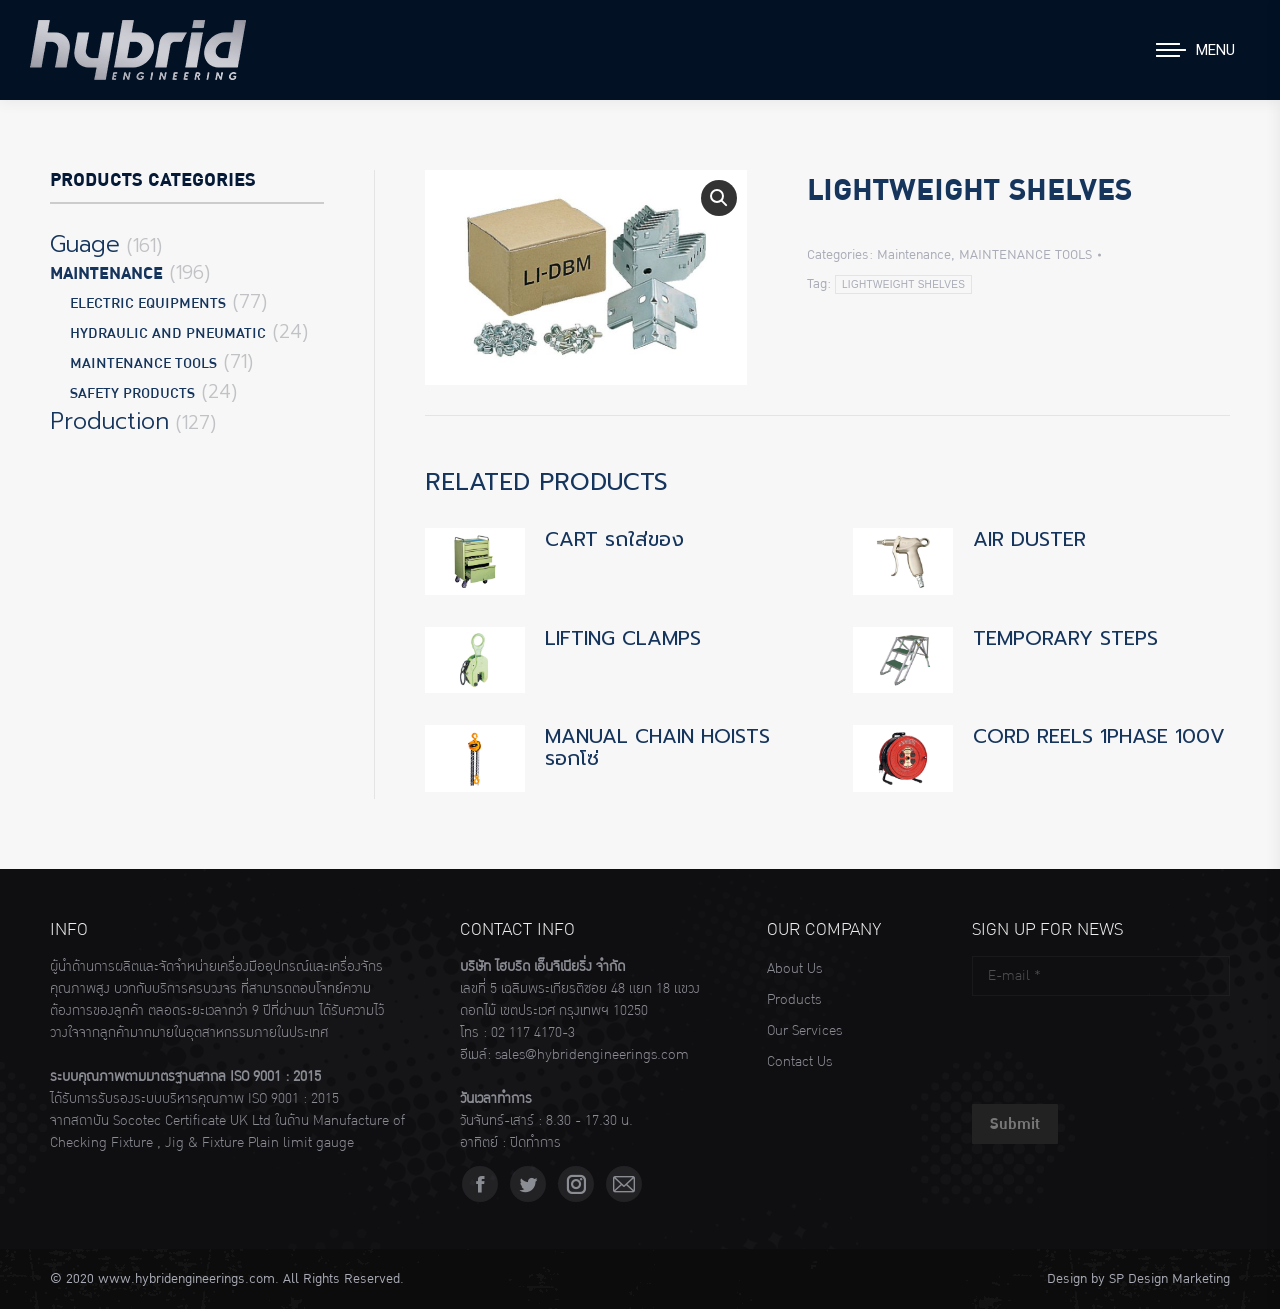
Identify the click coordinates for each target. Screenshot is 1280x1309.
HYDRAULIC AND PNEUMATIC (168, 333)
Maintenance (914, 255)
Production (109, 422)
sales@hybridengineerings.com (592, 1055)
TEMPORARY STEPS (1065, 638)
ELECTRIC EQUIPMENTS (148, 303)
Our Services (804, 1031)
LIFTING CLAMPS (623, 638)
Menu (1215, 50)
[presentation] (1124, 1045)
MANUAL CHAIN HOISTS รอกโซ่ (657, 747)
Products (794, 1000)
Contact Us (799, 1062)
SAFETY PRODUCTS (132, 393)
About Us (794, 969)
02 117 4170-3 (533, 1033)
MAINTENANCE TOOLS (1025, 255)
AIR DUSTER (1029, 539)
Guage (85, 245)
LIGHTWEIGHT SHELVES (903, 284)
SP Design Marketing (1169, 1279)
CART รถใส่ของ (614, 539)
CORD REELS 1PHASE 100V (1099, 736)
